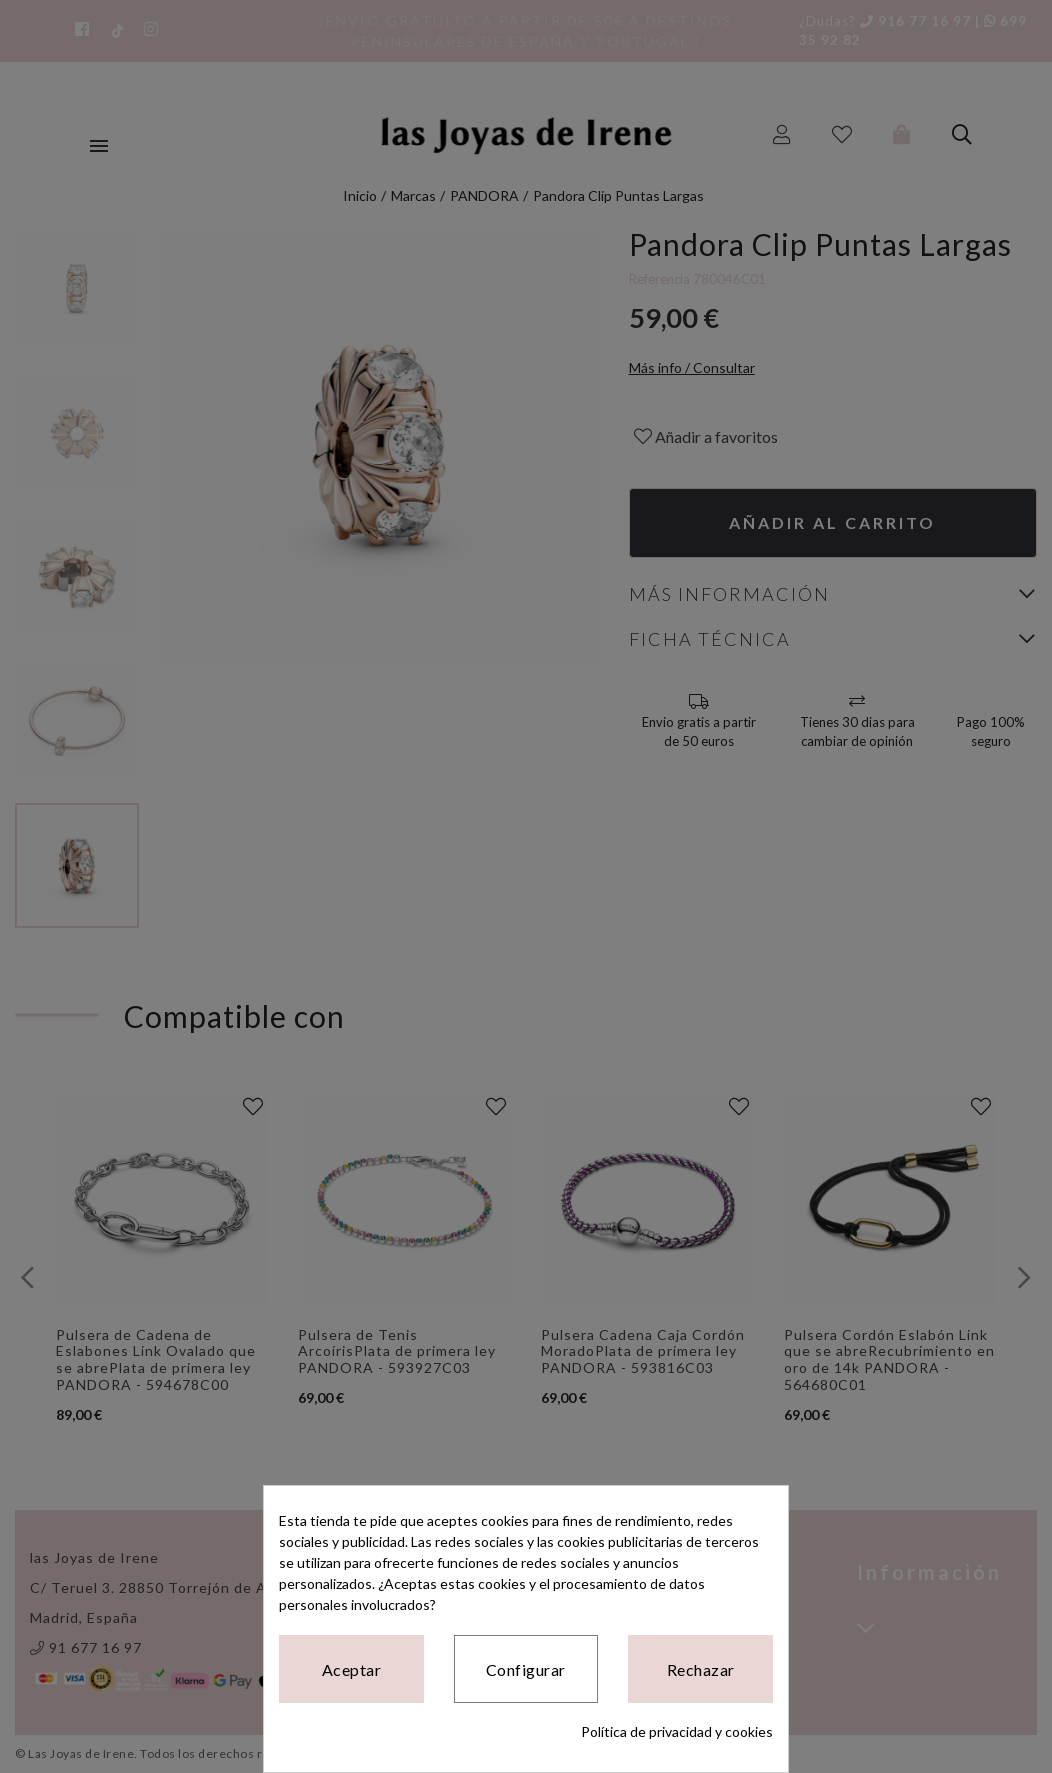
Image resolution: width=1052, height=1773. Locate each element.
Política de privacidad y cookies (677, 1731)
